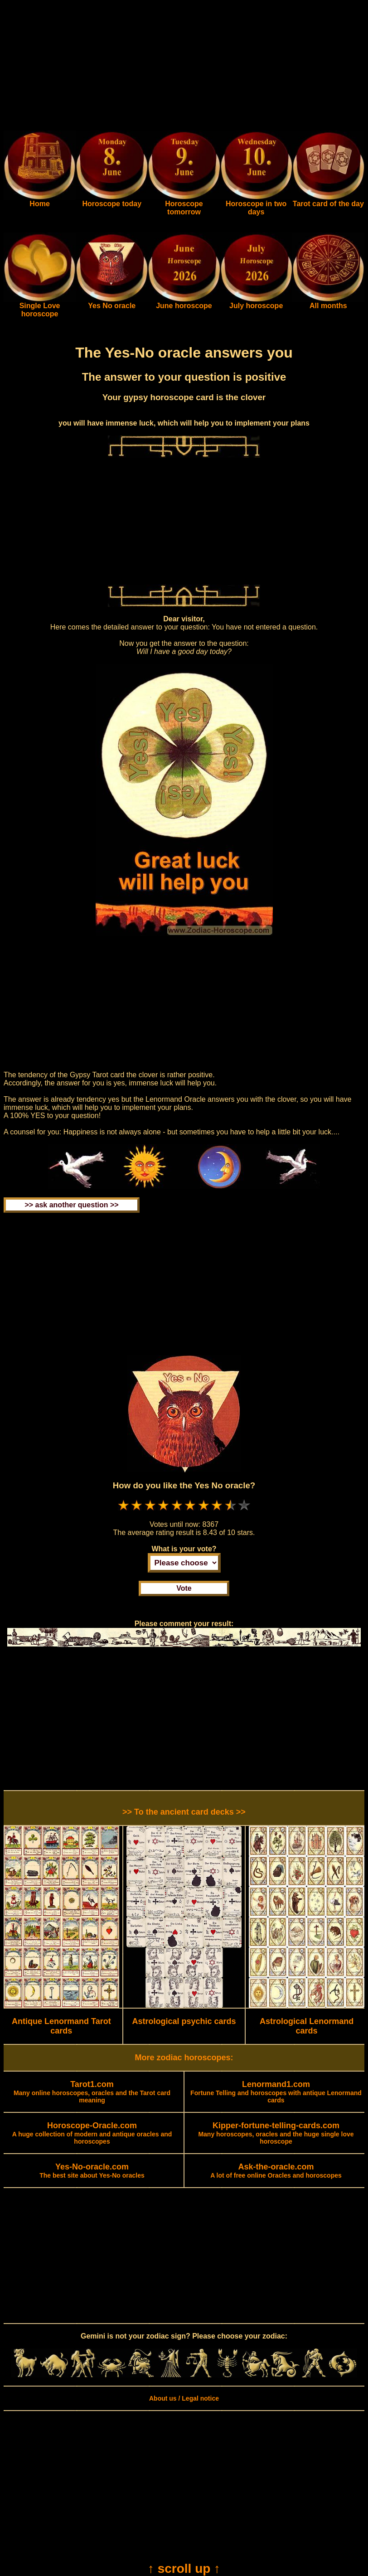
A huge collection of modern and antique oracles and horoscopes (92, 2133)
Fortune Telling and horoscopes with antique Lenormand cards (276, 2092)
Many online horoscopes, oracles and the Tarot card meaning (92, 2092)
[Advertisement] (184, 67)
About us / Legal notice (184, 2398)
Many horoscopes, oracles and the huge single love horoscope (275, 2133)
